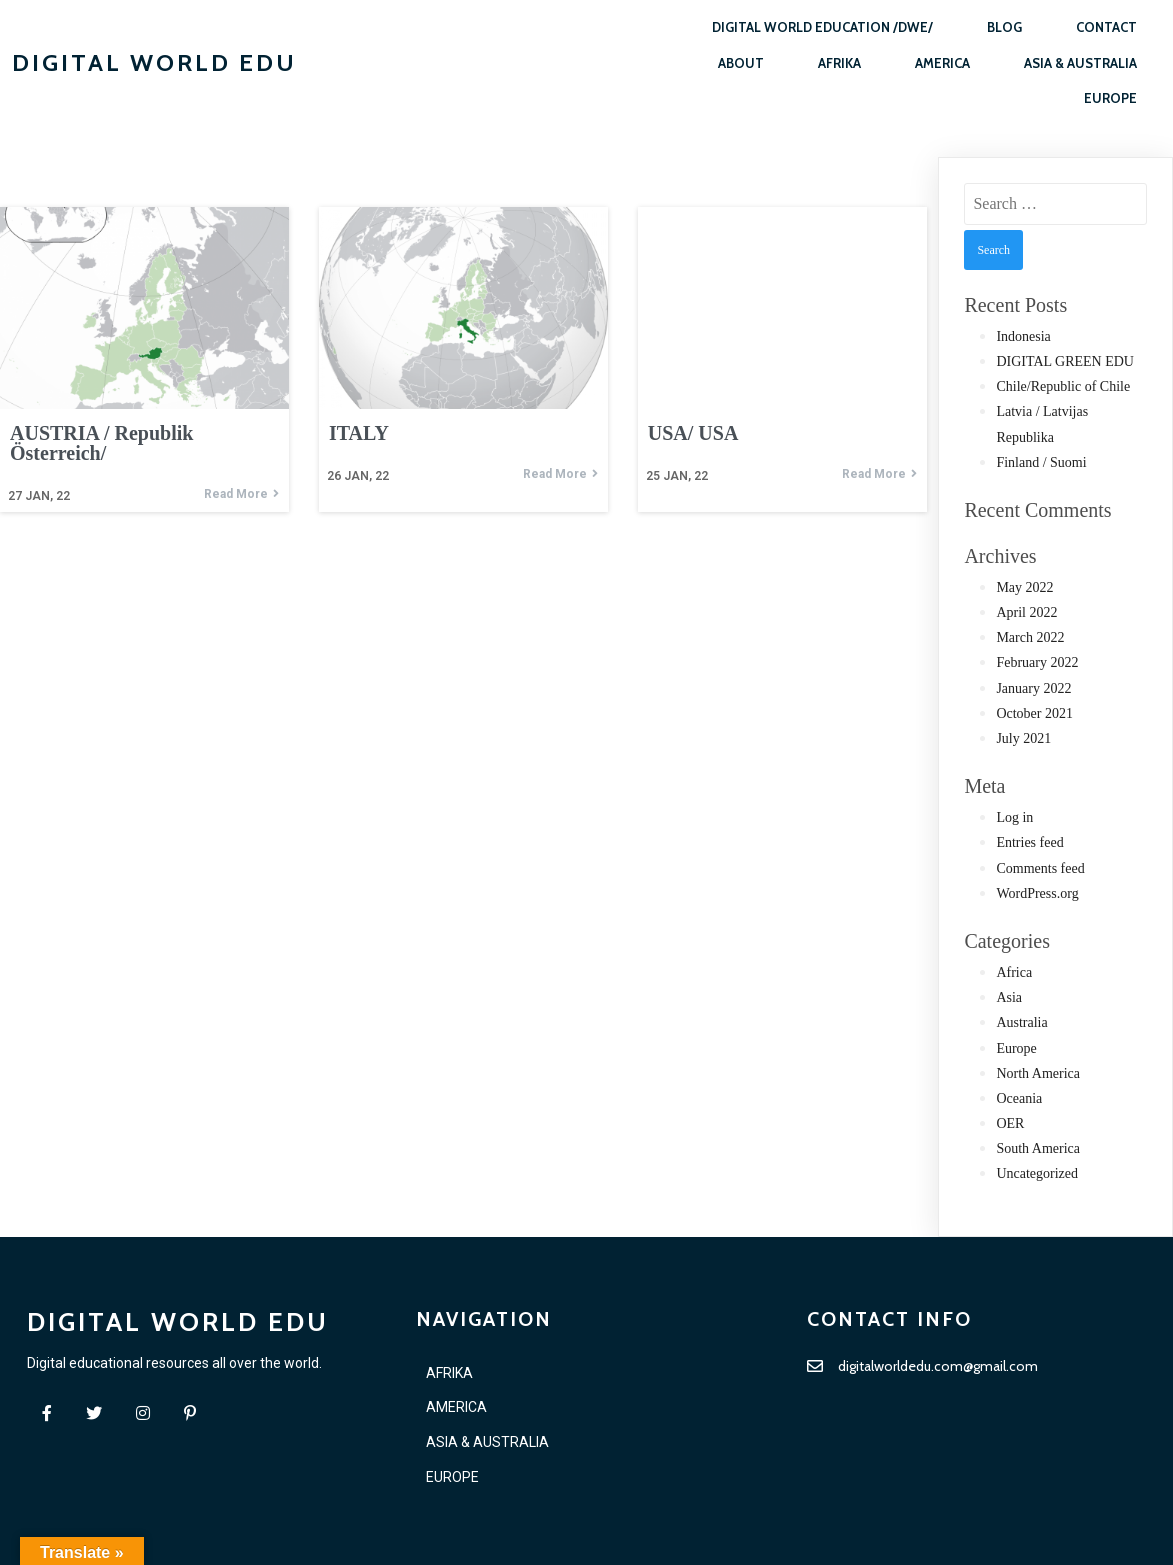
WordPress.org (1037, 893)
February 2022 (1037, 662)
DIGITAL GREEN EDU (1065, 361)
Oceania (1019, 1098)
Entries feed (1029, 842)
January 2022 (1033, 688)
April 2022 (1026, 612)
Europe (1016, 1048)
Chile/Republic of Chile (1063, 386)
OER (1010, 1123)
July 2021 (1023, 738)
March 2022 (1030, 637)
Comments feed (1040, 868)
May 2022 (1024, 587)
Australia (1021, 1022)
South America (1038, 1148)
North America (1038, 1073)
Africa (1014, 972)
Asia (1009, 997)
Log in (1014, 817)
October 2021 (1034, 713)
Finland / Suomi (1041, 462)
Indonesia (1023, 336)
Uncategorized (1037, 1173)
